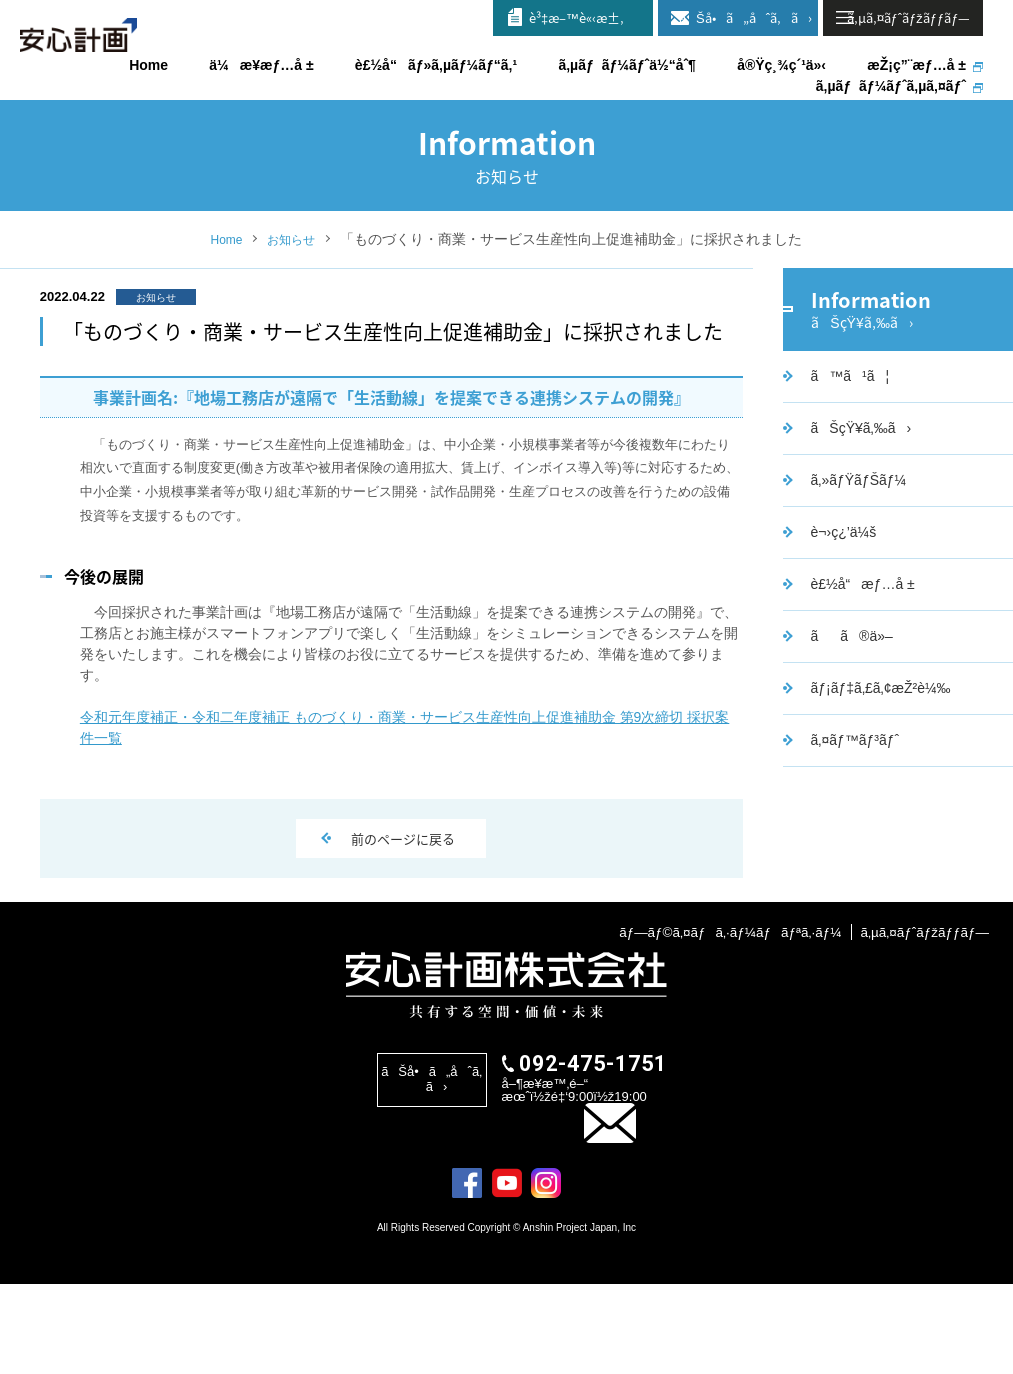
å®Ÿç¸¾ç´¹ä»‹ (781, 65)
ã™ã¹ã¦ (847, 444)
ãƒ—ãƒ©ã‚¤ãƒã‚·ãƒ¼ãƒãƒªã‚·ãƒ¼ (721, 1019)
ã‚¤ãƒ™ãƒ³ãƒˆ (852, 808)
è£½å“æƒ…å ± (860, 652)
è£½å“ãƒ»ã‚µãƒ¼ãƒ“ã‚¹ (436, 65)
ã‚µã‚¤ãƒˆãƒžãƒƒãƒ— (922, 1019)
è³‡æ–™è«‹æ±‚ (576, 17)
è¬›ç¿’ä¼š (841, 600)
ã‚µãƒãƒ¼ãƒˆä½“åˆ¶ (627, 65)
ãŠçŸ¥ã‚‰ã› (858, 496)
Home (222, 286)
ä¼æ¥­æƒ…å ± (261, 65)
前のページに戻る (404, 877)
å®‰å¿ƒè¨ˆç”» (100, 49)
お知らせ (294, 286)
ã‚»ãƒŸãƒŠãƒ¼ (856, 548)
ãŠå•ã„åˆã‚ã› (745, 17)
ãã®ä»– (849, 704)
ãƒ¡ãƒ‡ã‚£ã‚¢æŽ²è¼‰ (878, 756)
